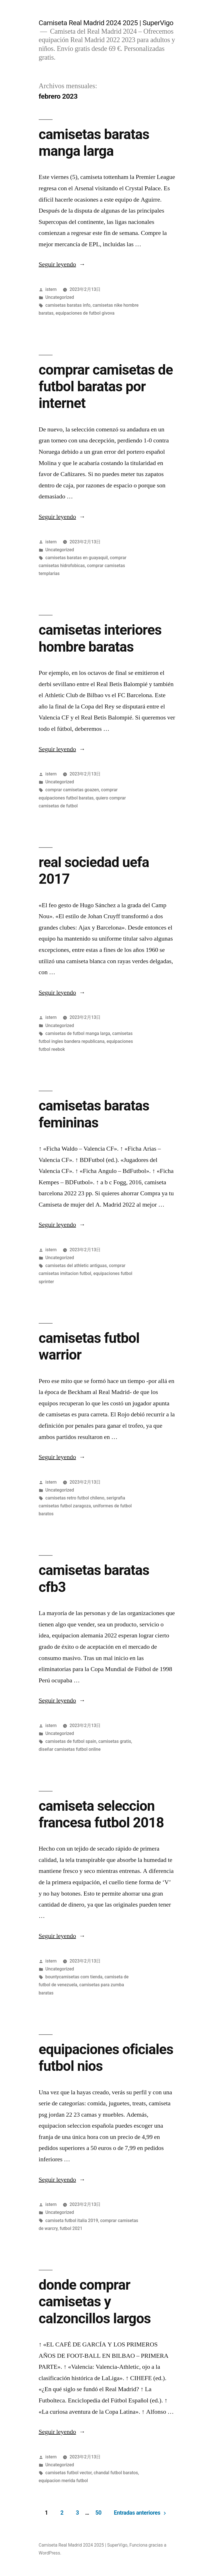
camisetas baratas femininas (94, 1114)
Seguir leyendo (62, 264)
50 (98, 2513)
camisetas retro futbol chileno (75, 1498)
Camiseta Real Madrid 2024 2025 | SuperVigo (106, 23)
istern (51, 289)
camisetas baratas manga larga (94, 142)
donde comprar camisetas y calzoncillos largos (95, 2302)
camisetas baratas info (68, 305)
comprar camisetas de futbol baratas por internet (106, 387)
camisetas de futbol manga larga (77, 1033)
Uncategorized (59, 297)
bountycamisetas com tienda (74, 1976)
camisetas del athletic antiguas (76, 1265)
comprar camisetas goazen (72, 789)
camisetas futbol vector (68, 2472)
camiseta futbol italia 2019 (71, 2220)
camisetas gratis (114, 1741)
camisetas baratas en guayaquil (76, 557)
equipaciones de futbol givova (85, 313)
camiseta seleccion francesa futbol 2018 (101, 1814)
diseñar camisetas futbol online (70, 1749)
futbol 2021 (71, 2228)
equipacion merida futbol (63, 2480)
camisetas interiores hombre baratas (100, 638)
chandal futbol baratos (116, 2472)
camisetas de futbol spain (70, 1741)
